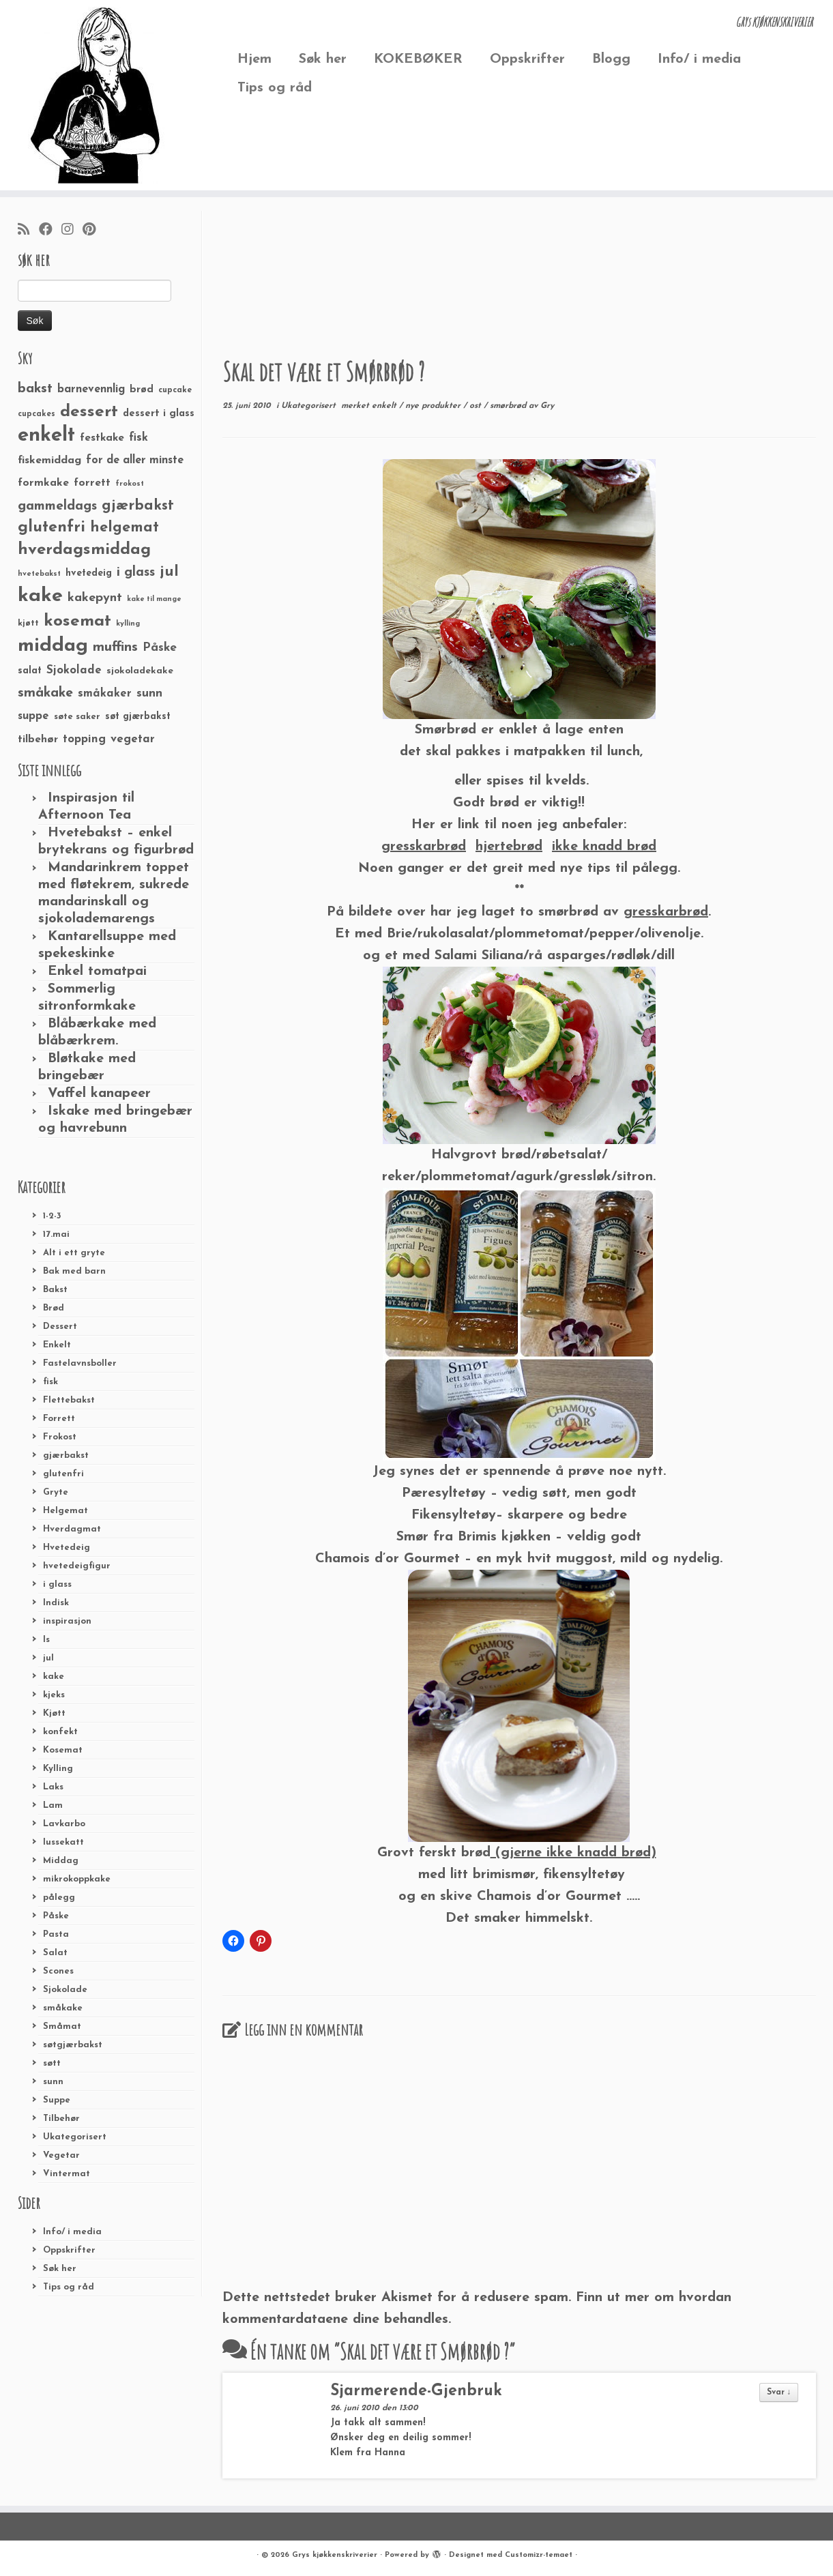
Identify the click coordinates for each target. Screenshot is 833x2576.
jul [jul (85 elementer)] (169, 572)
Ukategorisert (74, 2137)
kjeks (54, 1694)
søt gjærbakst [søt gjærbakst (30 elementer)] (138, 717)
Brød (53, 1308)
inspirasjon (67, 1621)
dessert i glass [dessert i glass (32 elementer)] (158, 414)
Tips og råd (274, 88)
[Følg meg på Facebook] (50, 230)
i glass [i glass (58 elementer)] (136, 572)
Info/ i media (699, 59)
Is (46, 1639)
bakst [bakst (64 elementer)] (35, 389)
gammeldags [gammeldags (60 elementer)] (57, 506)
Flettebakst (69, 1400)
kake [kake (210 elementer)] (40, 596)
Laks (53, 1787)
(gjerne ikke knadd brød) (573, 1853)
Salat (55, 1952)
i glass (57, 1584)
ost (476, 406)
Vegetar (61, 2155)
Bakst (55, 1289)
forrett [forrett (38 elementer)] (92, 483)
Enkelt (57, 1345)
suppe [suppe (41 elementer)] (33, 716)
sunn (53, 2081)
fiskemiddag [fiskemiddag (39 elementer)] (49, 460)
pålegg (59, 1897)
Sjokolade (65, 1989)
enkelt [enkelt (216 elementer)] (46, 435)
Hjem (254, 59)
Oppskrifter (527, 59)
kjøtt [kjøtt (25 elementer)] (28, 623)
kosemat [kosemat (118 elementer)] (77, 621)
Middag (60, 1860)
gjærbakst (66, 1455)
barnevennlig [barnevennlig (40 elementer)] (91, 389)
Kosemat (63, 1750)
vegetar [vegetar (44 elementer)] (133, 739)
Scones (58, 1971)
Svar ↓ (779, 2392)
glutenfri (63, 1473)
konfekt (60, 1731)
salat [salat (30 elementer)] (30, 671)
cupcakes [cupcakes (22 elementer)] (36, 414)
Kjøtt (54, 1713)
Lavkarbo (64, 1823)
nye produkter (434, 406)
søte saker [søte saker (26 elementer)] (77, 716)
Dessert (60, 1326)
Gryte (55, 1492)
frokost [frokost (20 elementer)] (129, 484)
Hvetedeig (66, 1547)
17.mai (56, 1234)
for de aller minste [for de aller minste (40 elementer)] (135, 460)
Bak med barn (74, 1271)
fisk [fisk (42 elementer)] (138, 438)
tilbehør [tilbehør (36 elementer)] (38, 739)
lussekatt (63, 1842)
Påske (56, 1916)
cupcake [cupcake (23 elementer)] (175, 390)
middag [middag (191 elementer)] (53, 646)
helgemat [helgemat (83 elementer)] (124, 528)
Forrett (59, 1418)
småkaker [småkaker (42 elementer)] (105, 693)
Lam (53, 1805)
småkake (63, 2008)
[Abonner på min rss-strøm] (28, 230)
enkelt (385, 406)
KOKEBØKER (418, 59)
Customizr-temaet (538, 2555)
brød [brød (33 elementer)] (142, 390)
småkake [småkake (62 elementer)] (45, 693)
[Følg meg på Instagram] (72, 230)
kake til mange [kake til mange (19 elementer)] (154, 599)
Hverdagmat (72, 1529)
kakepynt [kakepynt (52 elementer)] (95, 597)
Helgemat (65, 1510)
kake (53, 1676)
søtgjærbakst (72, 2044)
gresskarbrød (666, 912)
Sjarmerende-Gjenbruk (416, 2391)
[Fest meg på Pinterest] (93, 230)
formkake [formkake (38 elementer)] (43, 483)
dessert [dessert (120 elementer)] (89, 412)
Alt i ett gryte (74, 1252)
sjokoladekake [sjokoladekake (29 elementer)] (139, 671)
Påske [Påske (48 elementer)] (160, 648)
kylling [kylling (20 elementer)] (128, 624)
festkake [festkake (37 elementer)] (102, 438)
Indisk (56, 1602)
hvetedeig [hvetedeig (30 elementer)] (88, 573)
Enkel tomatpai (97, 971)
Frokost (59, 1437)
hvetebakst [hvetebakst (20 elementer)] (39, 574)
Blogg (611, 59)
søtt (52, 2063)
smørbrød (509, 406)
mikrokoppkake (77, 1879)
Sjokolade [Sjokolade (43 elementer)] (74, 670)
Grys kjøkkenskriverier (334, 2555)
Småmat (62, 2026)
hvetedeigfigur (77, 1566)
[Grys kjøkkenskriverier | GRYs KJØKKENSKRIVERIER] (96, 95)
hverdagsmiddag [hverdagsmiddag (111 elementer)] (84, 550)
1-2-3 (52, 1216)
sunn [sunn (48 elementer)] (149, 693)
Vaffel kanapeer (99, 1093)
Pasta (56, 1934)
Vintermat (66, 2173)
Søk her (323, 59)
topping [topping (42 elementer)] (84, 739)
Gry (547, 406)
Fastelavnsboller (80, 1363)
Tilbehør (61, 2118)
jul (48, 1658)
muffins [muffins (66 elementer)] (115, 647)
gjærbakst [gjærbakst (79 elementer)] (138, 506)
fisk (50, 1381)
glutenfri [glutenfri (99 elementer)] (51, 528)
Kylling (58, 1768)
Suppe (56, 2100)
